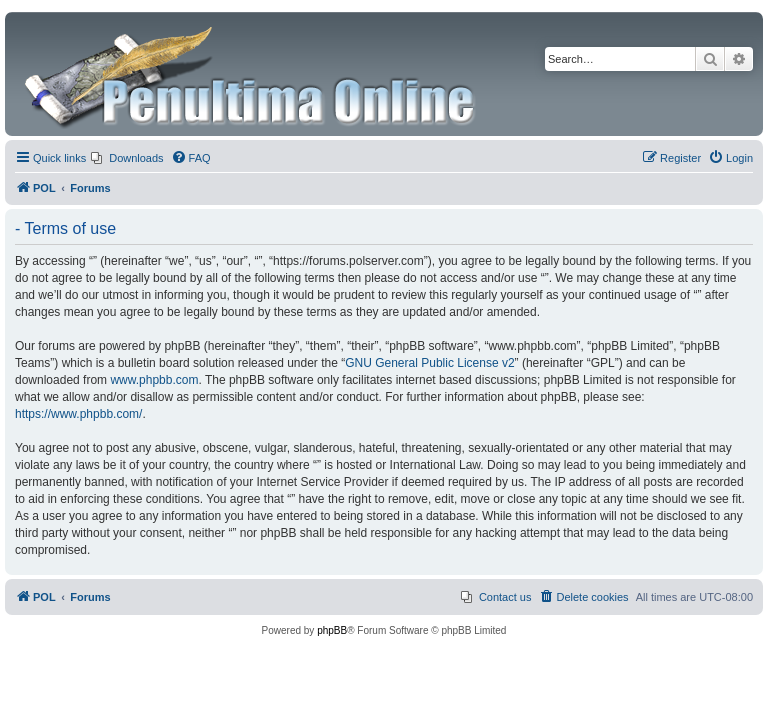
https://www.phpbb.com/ (78, 414)
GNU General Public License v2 (429, 363)
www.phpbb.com (154, 380)
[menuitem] (127, 158)
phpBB (332, 630)
